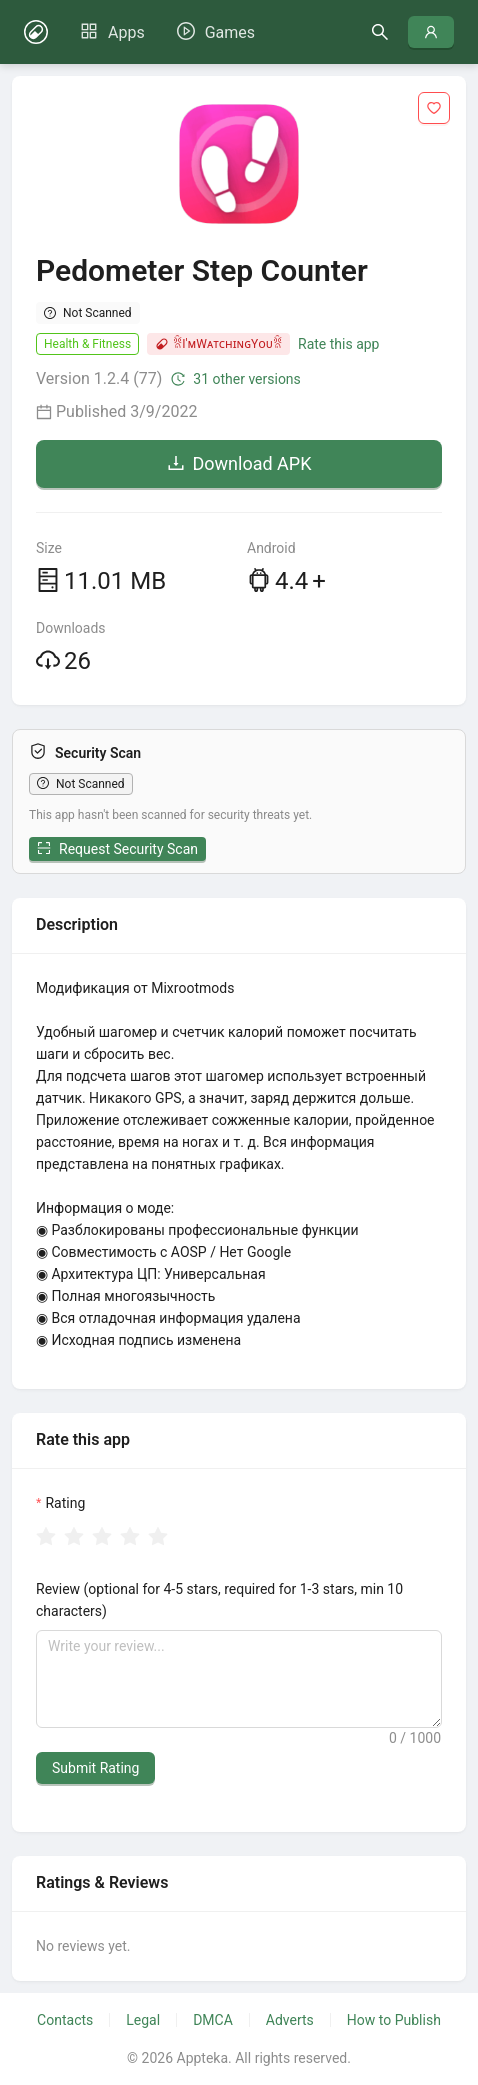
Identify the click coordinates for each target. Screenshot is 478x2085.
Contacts (65, 2020)
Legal (143, 2020)
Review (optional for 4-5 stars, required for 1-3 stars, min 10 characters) (219, 1600)
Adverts (290, 2020)
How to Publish (394, 2020)
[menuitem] (112, 33)
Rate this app (338, 344)
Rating (65, 1503)
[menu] (167, 32)
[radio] (46, 1537)
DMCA (213, 2020)
